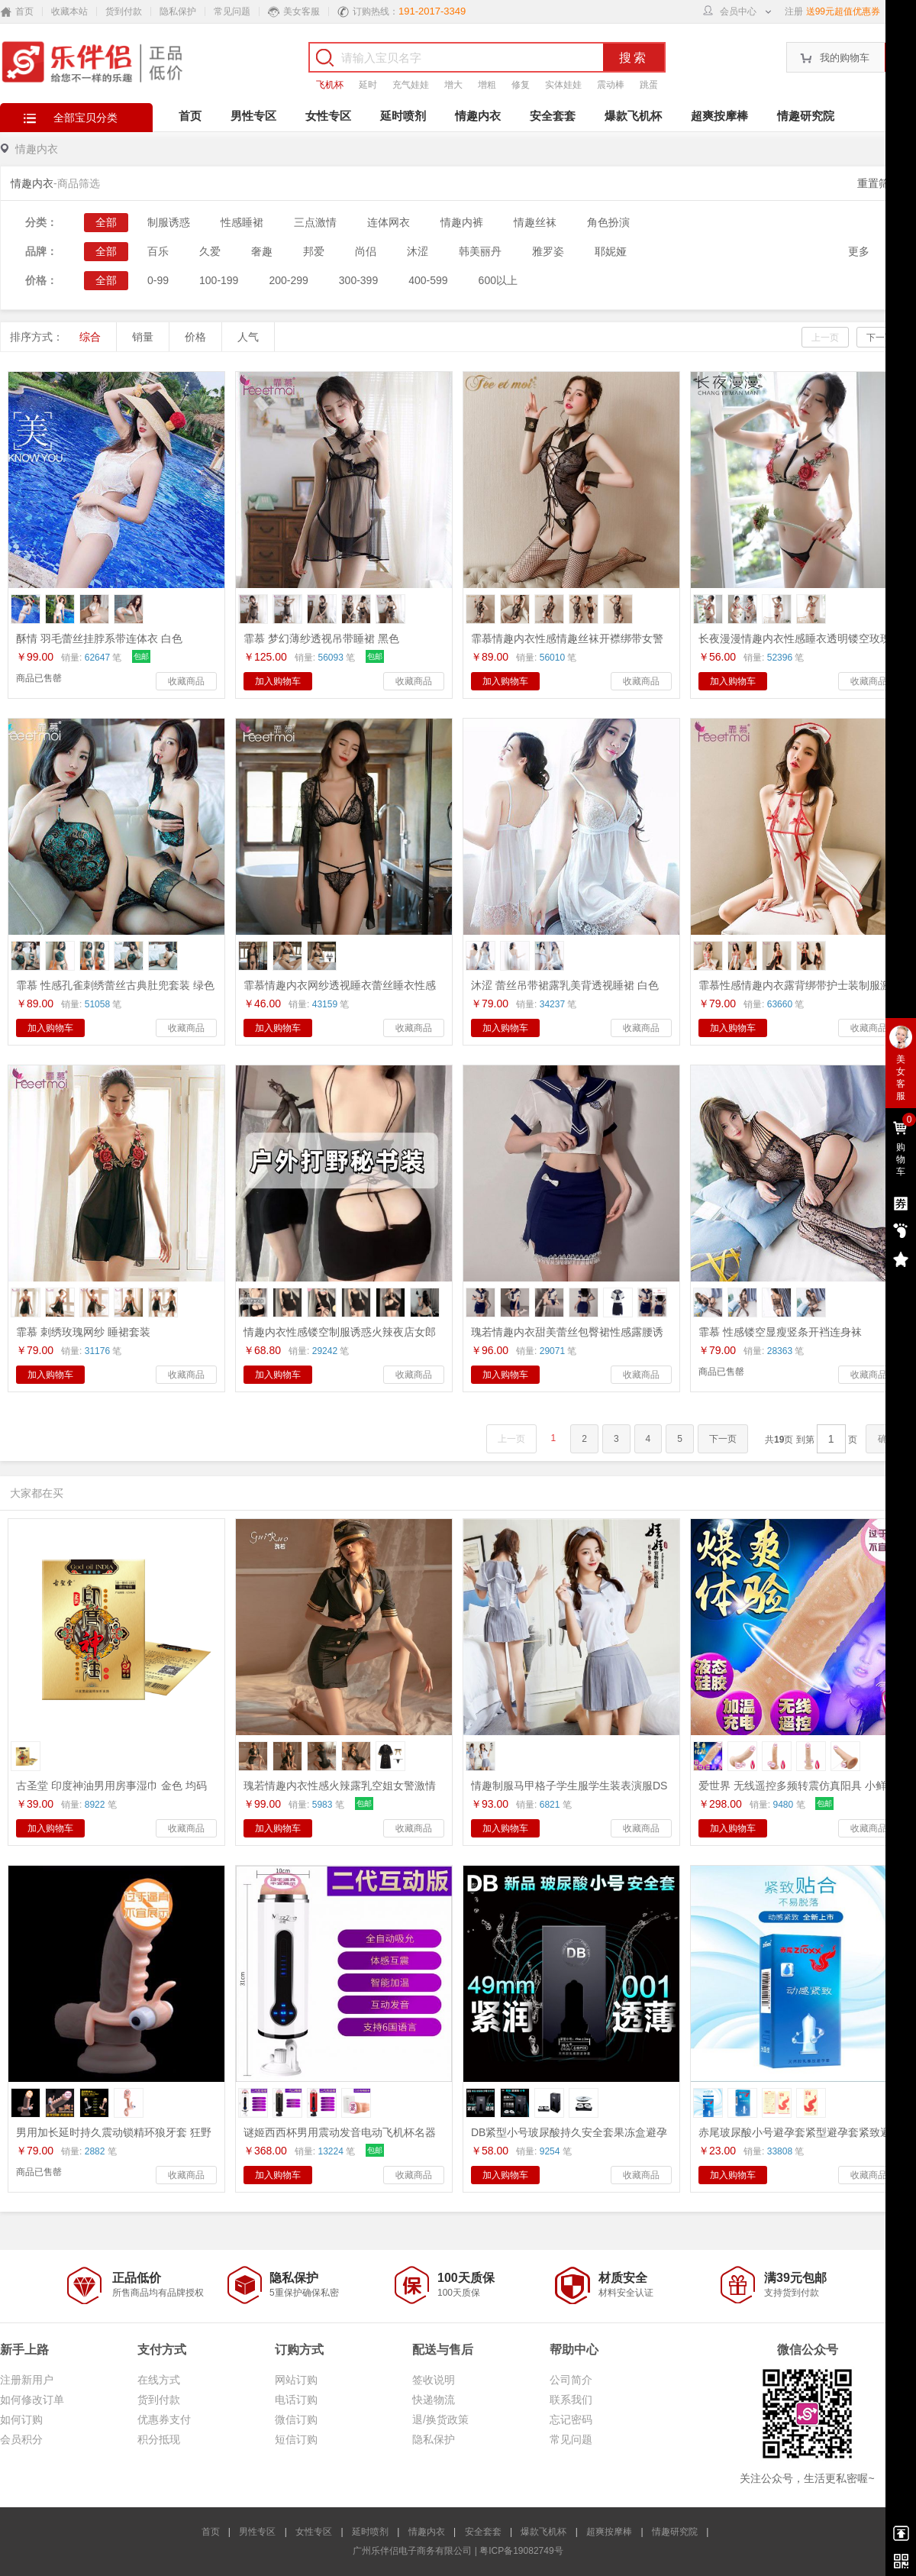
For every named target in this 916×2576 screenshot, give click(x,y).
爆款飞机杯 (633, 115)
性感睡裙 (242, 222)
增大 (453, 84)
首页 (190, 115)
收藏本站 (69, 11)
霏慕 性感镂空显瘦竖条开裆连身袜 (780, 1332)
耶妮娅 (611, 251)
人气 (248, 337)
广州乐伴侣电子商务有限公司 (412, 2550)
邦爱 (313, 251)
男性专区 (253, 115)
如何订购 (21, 2419)
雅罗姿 (548, 251)
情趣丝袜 (535, 222)
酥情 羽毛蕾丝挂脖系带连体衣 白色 (99, 638)
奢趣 (262, 251)
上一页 (825, 337)
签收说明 (433, 2380)
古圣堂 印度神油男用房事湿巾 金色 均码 (111, 1785)
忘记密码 (571, 2419)
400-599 (427, 280)
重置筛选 (878, 183)
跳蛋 (649, 84)
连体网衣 (388, 222)
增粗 (487, 84)
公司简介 (571, 2380)
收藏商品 (186, 681)
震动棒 (610, 84)
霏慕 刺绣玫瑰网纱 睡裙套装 (83, 1332)
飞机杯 (330, 84)
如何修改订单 (32, 2399)
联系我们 (571, 2399)
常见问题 (232, 11)
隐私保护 (178, 11)
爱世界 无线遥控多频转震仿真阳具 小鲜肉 (797, 1785)
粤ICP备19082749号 (521, 2550)
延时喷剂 (403, 115)
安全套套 (553, 115)
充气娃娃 (410, 84)
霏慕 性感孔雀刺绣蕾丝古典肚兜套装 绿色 (115, 985)
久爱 (210, 251)
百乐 (158, 251)
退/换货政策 (440, 2419)
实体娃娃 (563, 84)
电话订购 (296, 2399)
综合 (90, 337)
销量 (142, 337)
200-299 (288, 280)
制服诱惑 (168, 222)
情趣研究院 (805, 115)
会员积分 (21, 2439)
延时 (368, 84)
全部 (106, 222)
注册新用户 (26, 2380)
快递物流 (433, 2399)
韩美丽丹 (480, 251)
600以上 (498, 280)
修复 (520, 84)
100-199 (218, 280)
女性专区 (328, 115)
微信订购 (296, 2419)
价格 (195, 337)
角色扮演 (608, 222)
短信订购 (296, 2439)
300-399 (358, 280)
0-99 (158, 280)
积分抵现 (158, 2439)
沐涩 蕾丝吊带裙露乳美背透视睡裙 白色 (565, 985)
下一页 (880, 337)
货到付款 (123, 11)
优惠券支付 (164, 2419)
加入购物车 (278, 681)
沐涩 (417, 251)
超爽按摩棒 (719, 115)
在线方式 (158, 2380)
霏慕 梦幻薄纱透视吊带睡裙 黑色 (321, 638)
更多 (858, 251)
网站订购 (296, 2380)
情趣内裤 (461, 222)
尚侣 (365, 251)
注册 (794, 11)
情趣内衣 (478, 115)
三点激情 (315, 222)
